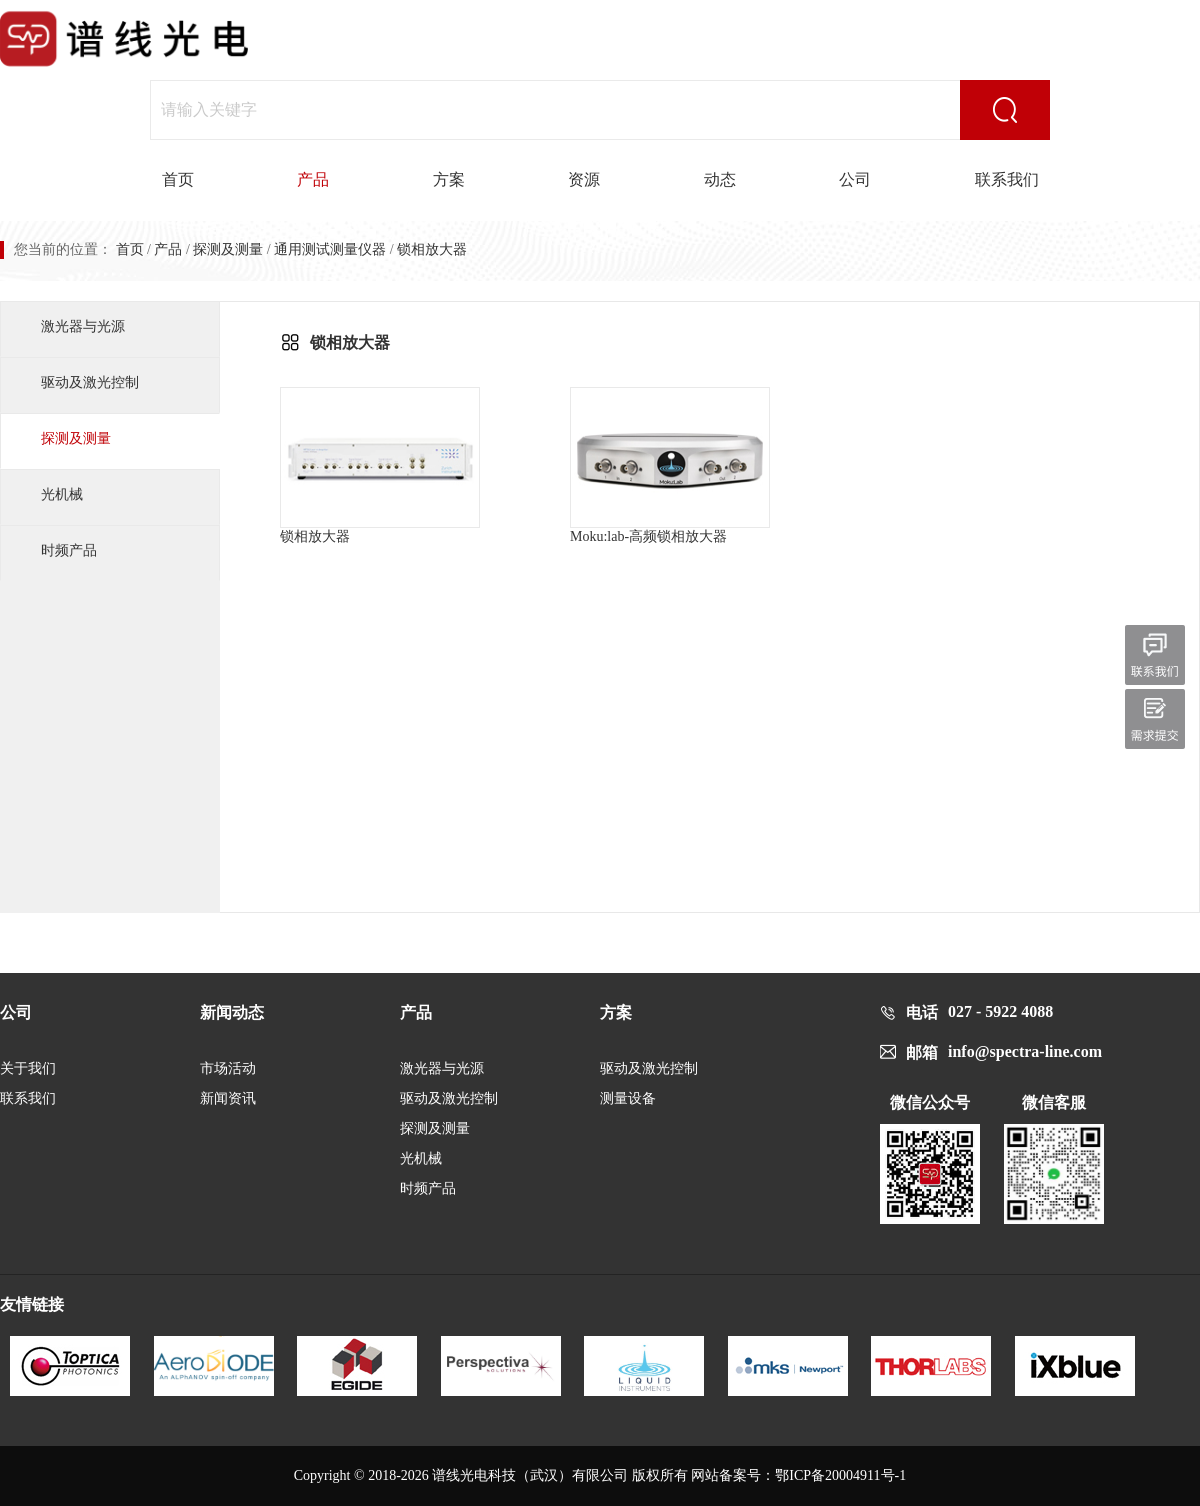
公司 (855, 179)
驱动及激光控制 (90, 382)
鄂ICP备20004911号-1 (840, 1475)
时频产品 (69, 550)
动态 (720, 179)
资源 (584, 179)
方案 (449, 179)
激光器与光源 (83, 326)
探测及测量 (228, 249)
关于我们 (28, 1068)
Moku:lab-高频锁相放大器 (670, 465)
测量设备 (628, 1098)
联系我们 (1007, 179)
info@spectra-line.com (1025, 1051)
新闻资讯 (228, 1098)
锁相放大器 (380, 465)
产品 (313, 179)
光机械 (62, 494)
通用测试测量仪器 (330, 249)
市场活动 (228, 1068)
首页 (178, 179)
